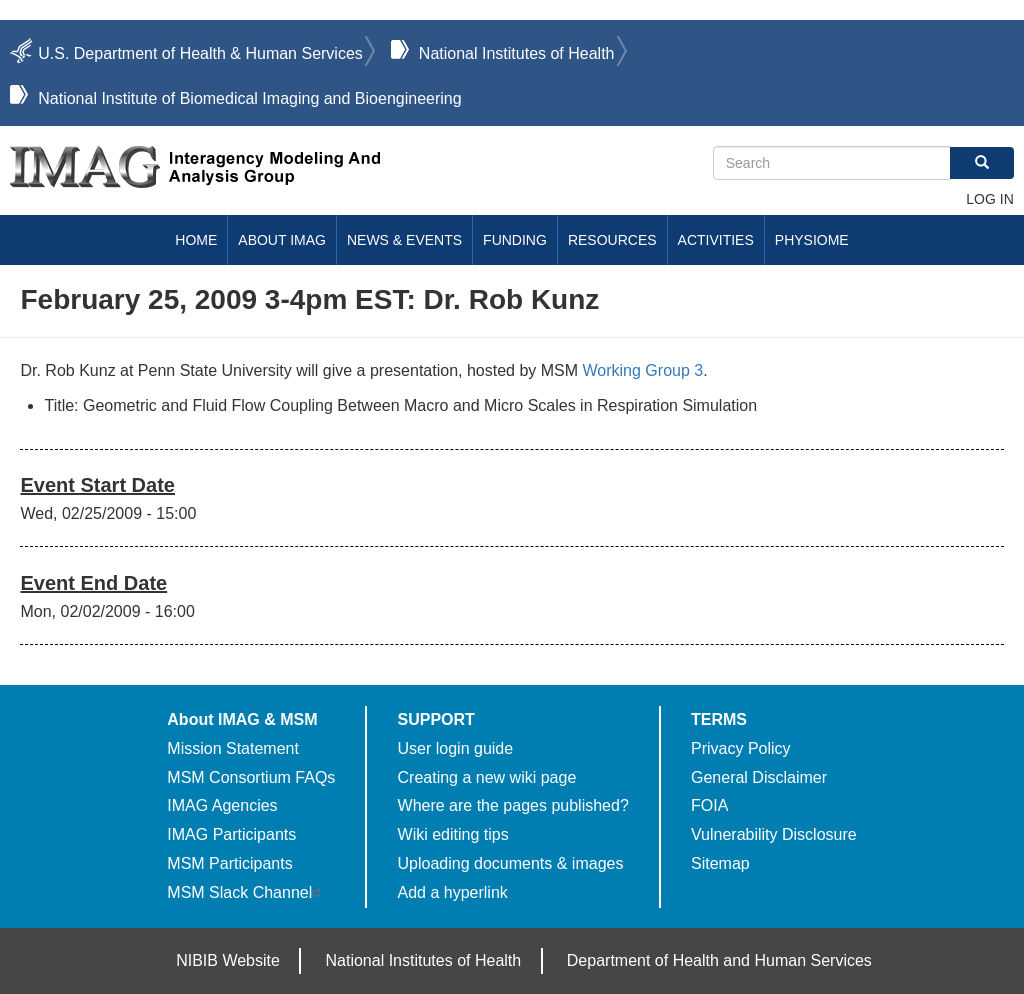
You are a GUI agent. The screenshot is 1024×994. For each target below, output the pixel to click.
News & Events (404, 240)
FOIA (709, 805)
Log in (989, 199)
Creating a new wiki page (487, 777)
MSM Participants (229, 863)
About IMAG (282, 240)
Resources (612, 240)
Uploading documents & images (511, 863)
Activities (716, 240)
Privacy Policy (741, 748)
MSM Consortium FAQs (251, 777)
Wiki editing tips (453, 834)
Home (196, 240)
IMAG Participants (231, 834)
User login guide (456, 748)
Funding (515, 240)
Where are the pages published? (513, 805)
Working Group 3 (643, 370)
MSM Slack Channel (246, 892)
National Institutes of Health (517, 53)
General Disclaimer (759, 777)
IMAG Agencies (222, 805)
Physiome (812, 240)
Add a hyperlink (453, 892)
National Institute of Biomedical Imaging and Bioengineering (249, 98)
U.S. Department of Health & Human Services (200, 53)
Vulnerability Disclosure (774, 834)
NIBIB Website (228, 960)
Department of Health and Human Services (719, 960)
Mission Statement (233, 748)
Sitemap (720, 863)
